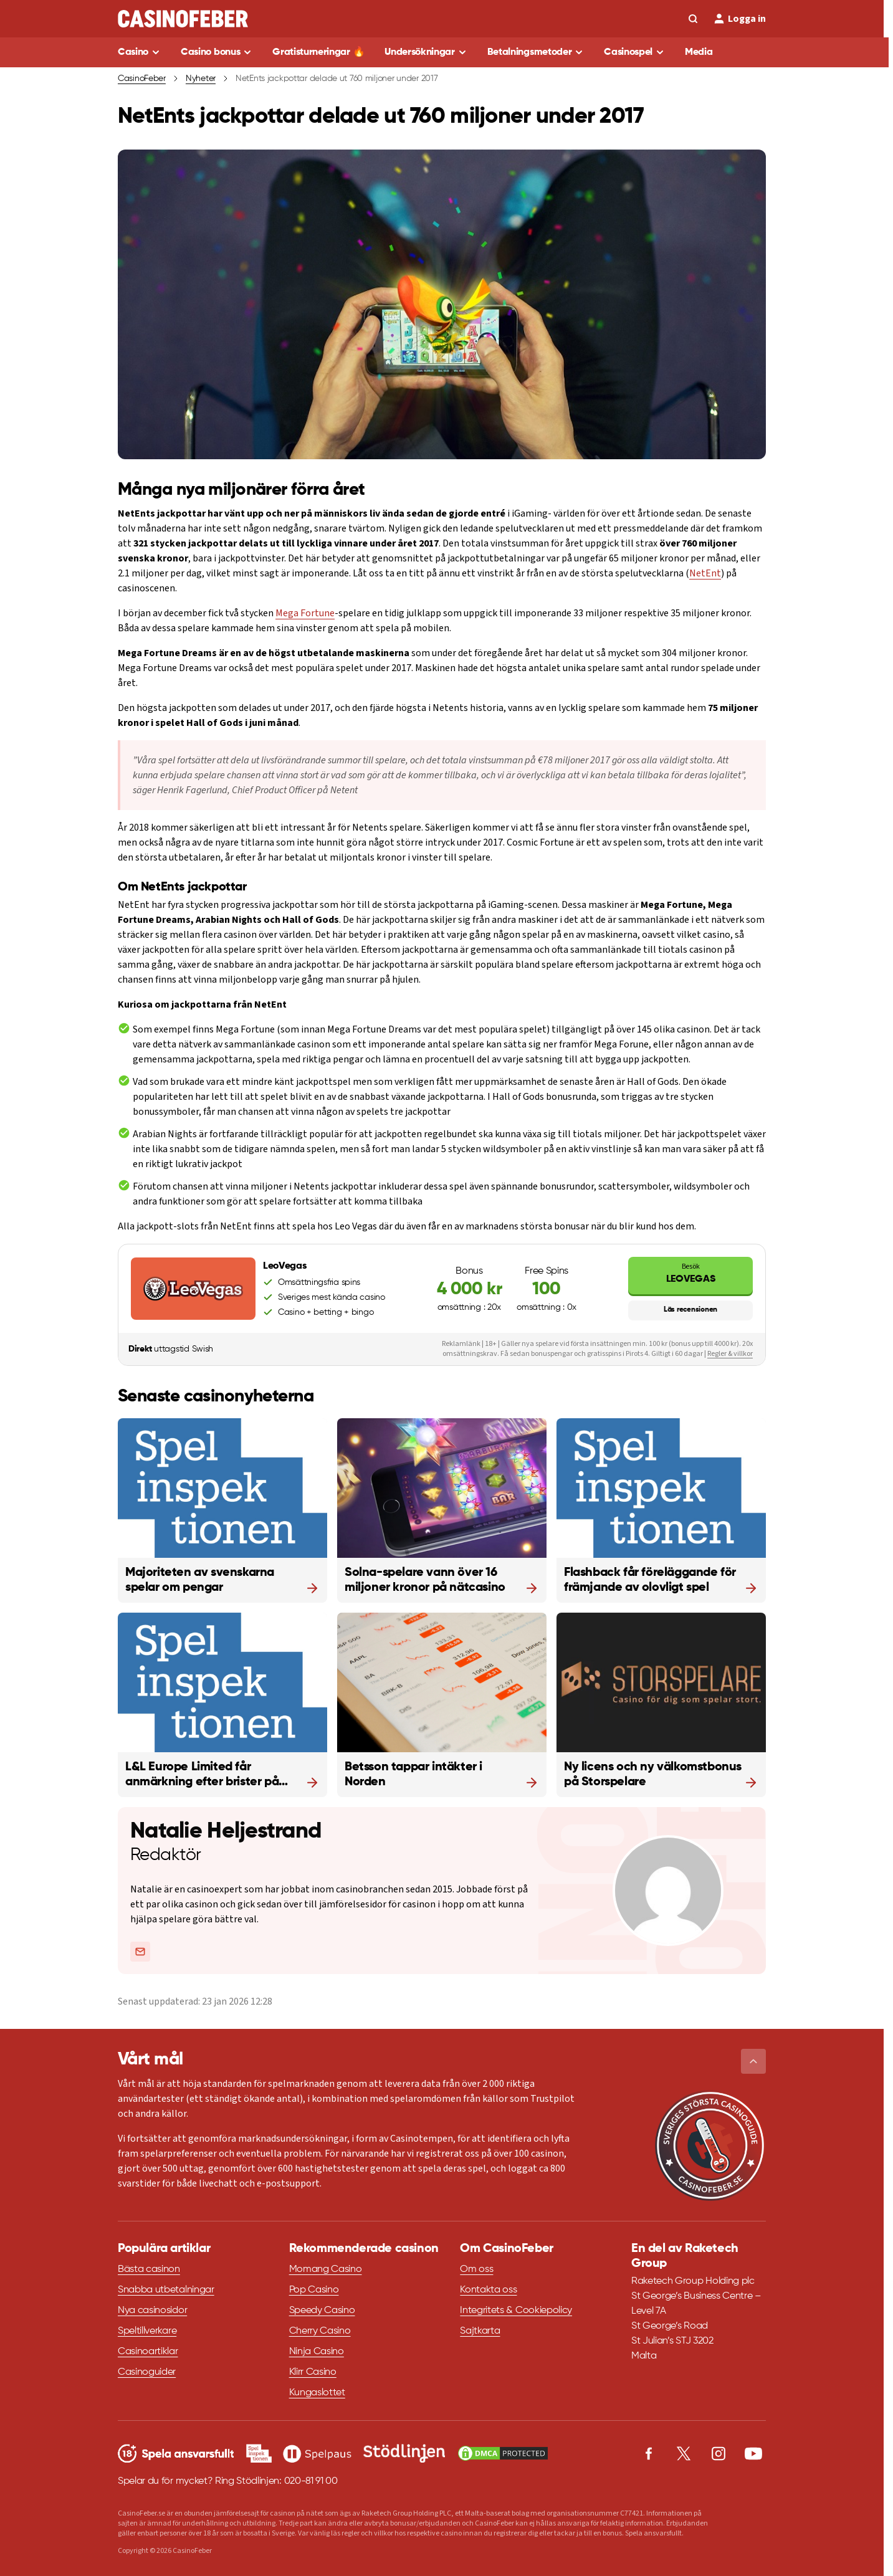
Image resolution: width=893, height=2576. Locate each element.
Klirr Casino (313, 2372)
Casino (133, 52)
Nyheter (201, 78)
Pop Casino (314, 2290)
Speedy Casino (322, 2311)
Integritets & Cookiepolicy (516, 2311)
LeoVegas (690, 1272)
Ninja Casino (316, 2352)
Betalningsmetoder (529, 52)
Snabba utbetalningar (166, 2290)
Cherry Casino (320, 2331)
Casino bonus (210, 52)
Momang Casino (325, 2269)
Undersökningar (419, 52)
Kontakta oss (488, 2290)
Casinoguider (147, 2372)
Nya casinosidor (152, 2311)
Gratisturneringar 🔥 (318, 52)
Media (698, 52)
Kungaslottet (317, 2393)
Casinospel (628, 52)
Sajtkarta (480, 2331)
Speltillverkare (147, 2331)
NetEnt (705, 573)
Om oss (476, 2269)
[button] (753, 2061)
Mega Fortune (305, 613)
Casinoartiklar (148, 2352)
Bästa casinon (149, 2269)
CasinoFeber (142, 78)
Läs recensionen (690, 1310)
